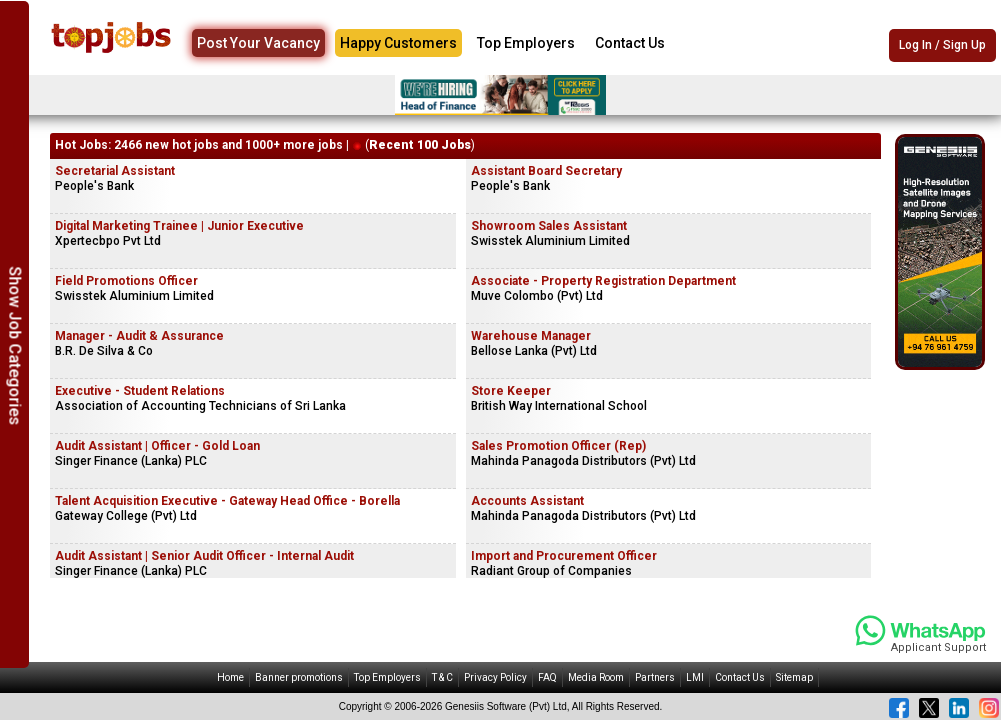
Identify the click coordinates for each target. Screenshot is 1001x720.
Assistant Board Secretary (546, 171)
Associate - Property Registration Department (603, 281)
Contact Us (630, 43)
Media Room (596, 677)
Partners (655, 677)
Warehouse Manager (531, 336)
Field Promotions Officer (126, 281)
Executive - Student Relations (140, 391)
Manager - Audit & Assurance (139, 336)
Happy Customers (398, 43)
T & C (442, 677)
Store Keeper (511, 391)
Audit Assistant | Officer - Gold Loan (157, 446)
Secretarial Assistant (115, 171)
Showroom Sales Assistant (549, 226)
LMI (695, 677)
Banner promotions (299, 677)
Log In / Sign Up (942, 45)
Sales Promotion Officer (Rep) (558, 446)
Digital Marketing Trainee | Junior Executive (179, 226)
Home (230, 677)
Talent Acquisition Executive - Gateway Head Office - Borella (227, 501)
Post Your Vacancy (258, 43)
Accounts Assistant (527, 501)
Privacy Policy (495, 677)
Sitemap (794, 677)
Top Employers (526, 43)
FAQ (547, 677)
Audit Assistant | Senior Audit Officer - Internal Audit (204, 556)
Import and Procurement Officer (564, 556)
